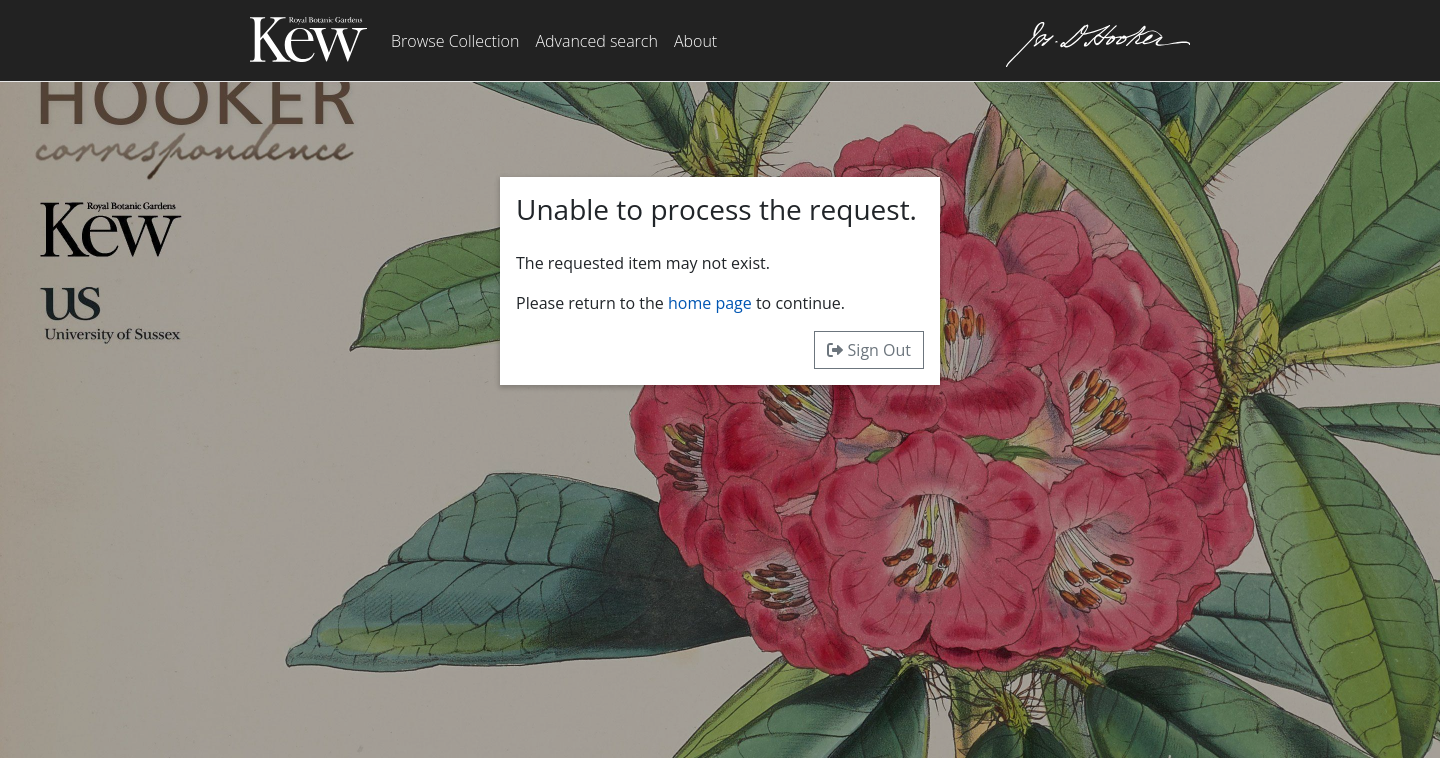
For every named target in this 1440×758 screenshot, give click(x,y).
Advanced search (596, 41)
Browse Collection (455, 41)
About (695, 41)
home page (710, 303)
